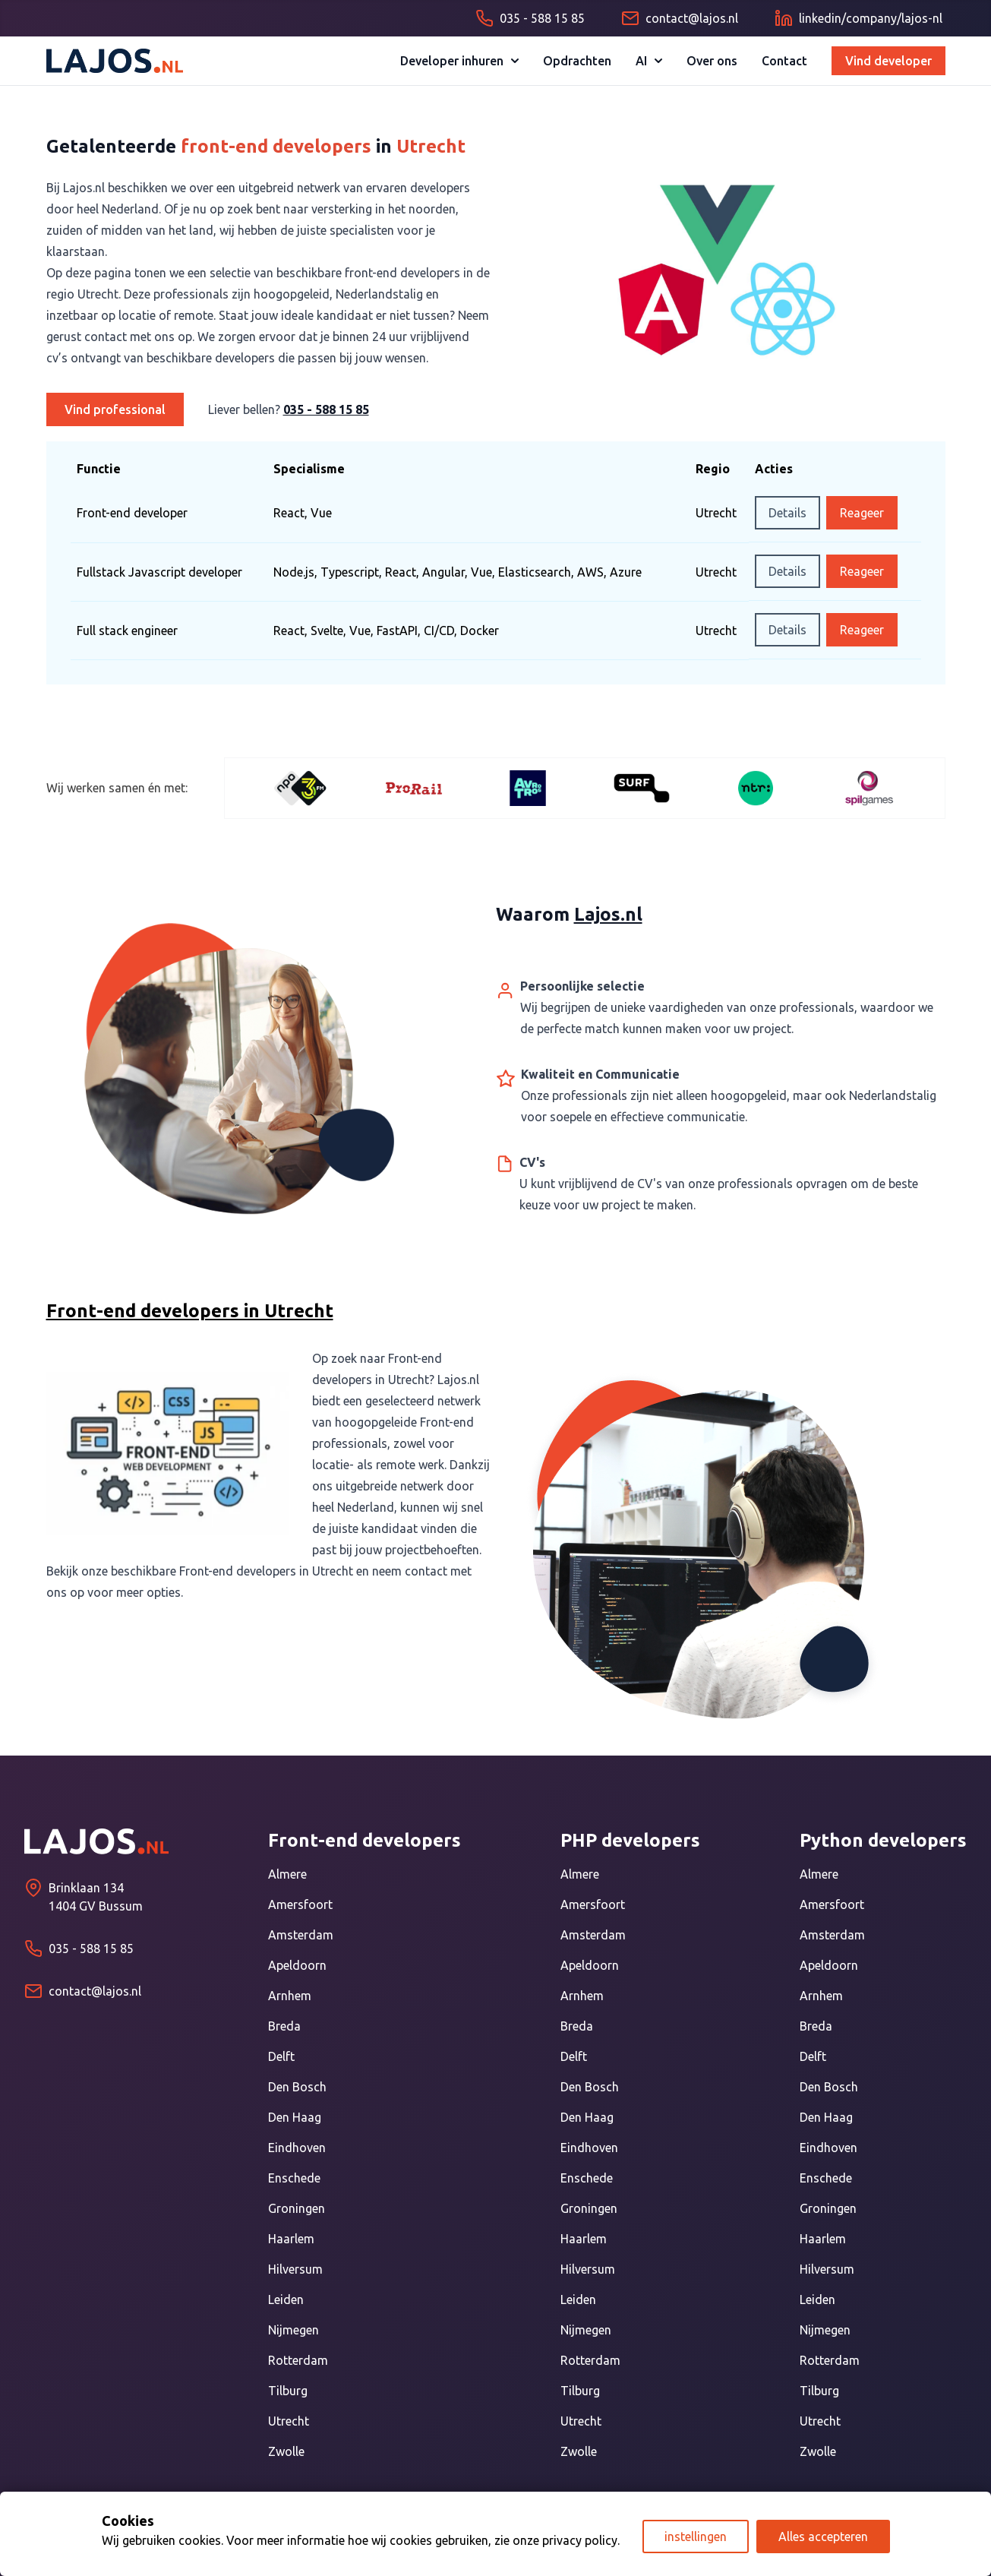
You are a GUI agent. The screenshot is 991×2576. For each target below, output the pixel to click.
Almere (287, 1874)
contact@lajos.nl (95, 1991)
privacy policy (579, 2540)
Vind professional (115, 409)
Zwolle (286, 2451)
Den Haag (294, 2117)
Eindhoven (297, 2147)
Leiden (286, 2299)
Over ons (711, 61)
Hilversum (295, 2269)
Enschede (294, 2178)
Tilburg (288, 2390)
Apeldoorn (297, 1965)
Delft (281, 2056)
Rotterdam (298, 2360)
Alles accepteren (823, 2536)
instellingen (695, 2536)
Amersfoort (300, 1904)
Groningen (296, 2208)
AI (649, 61)
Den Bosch (297, 2087)
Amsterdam (300, 1935)
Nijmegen (293, 2330)
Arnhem (289, 1995)
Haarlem (291, 2239)
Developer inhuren (459, 61)
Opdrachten (577, 61)
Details (787, 513)
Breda (284, 2026)
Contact (784, 61)
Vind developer (888, 61)
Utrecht (288, 2421)
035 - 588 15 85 (326, 409)
